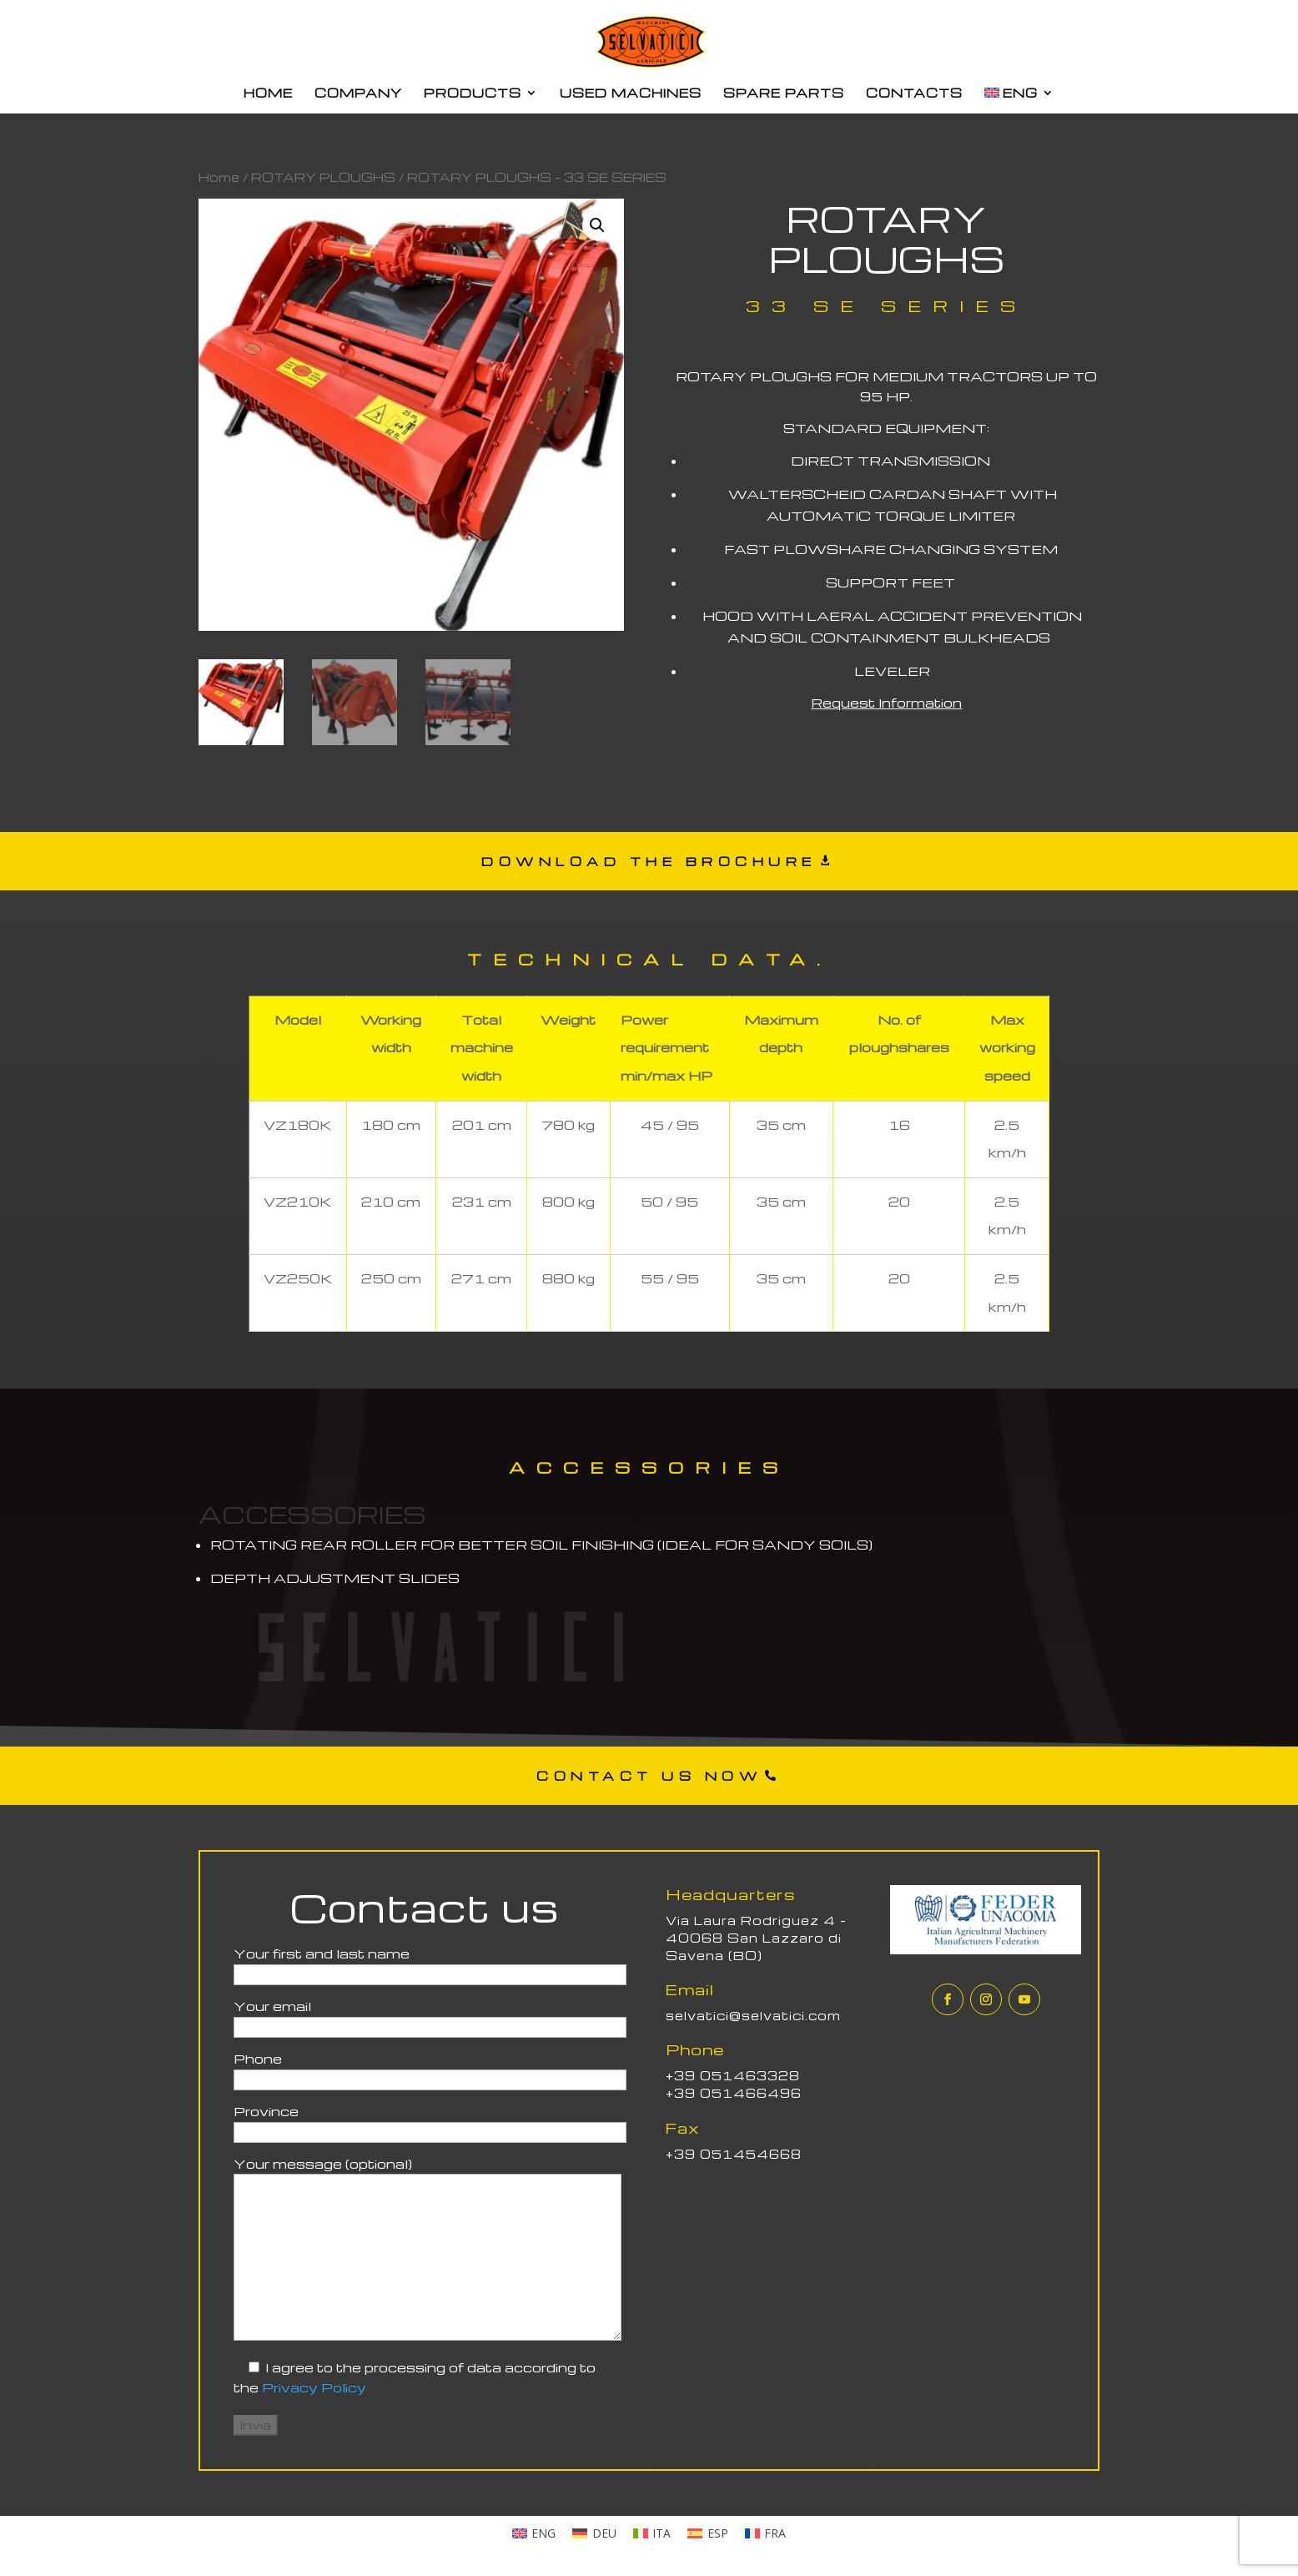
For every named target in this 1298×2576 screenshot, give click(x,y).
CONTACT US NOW (649, 1775)
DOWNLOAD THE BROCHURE (649, 861)
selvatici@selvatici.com (753, 2015)
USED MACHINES (631, 93)
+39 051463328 (733, 2075)
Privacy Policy (314, 2387)
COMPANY (358, 93)
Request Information (886, 702)
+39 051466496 (734, 2092)
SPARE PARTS (783, 93)
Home (219, 176)
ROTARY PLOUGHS (323, 176)
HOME (268, 93)
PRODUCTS (472, 93)
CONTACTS (914, 93)
